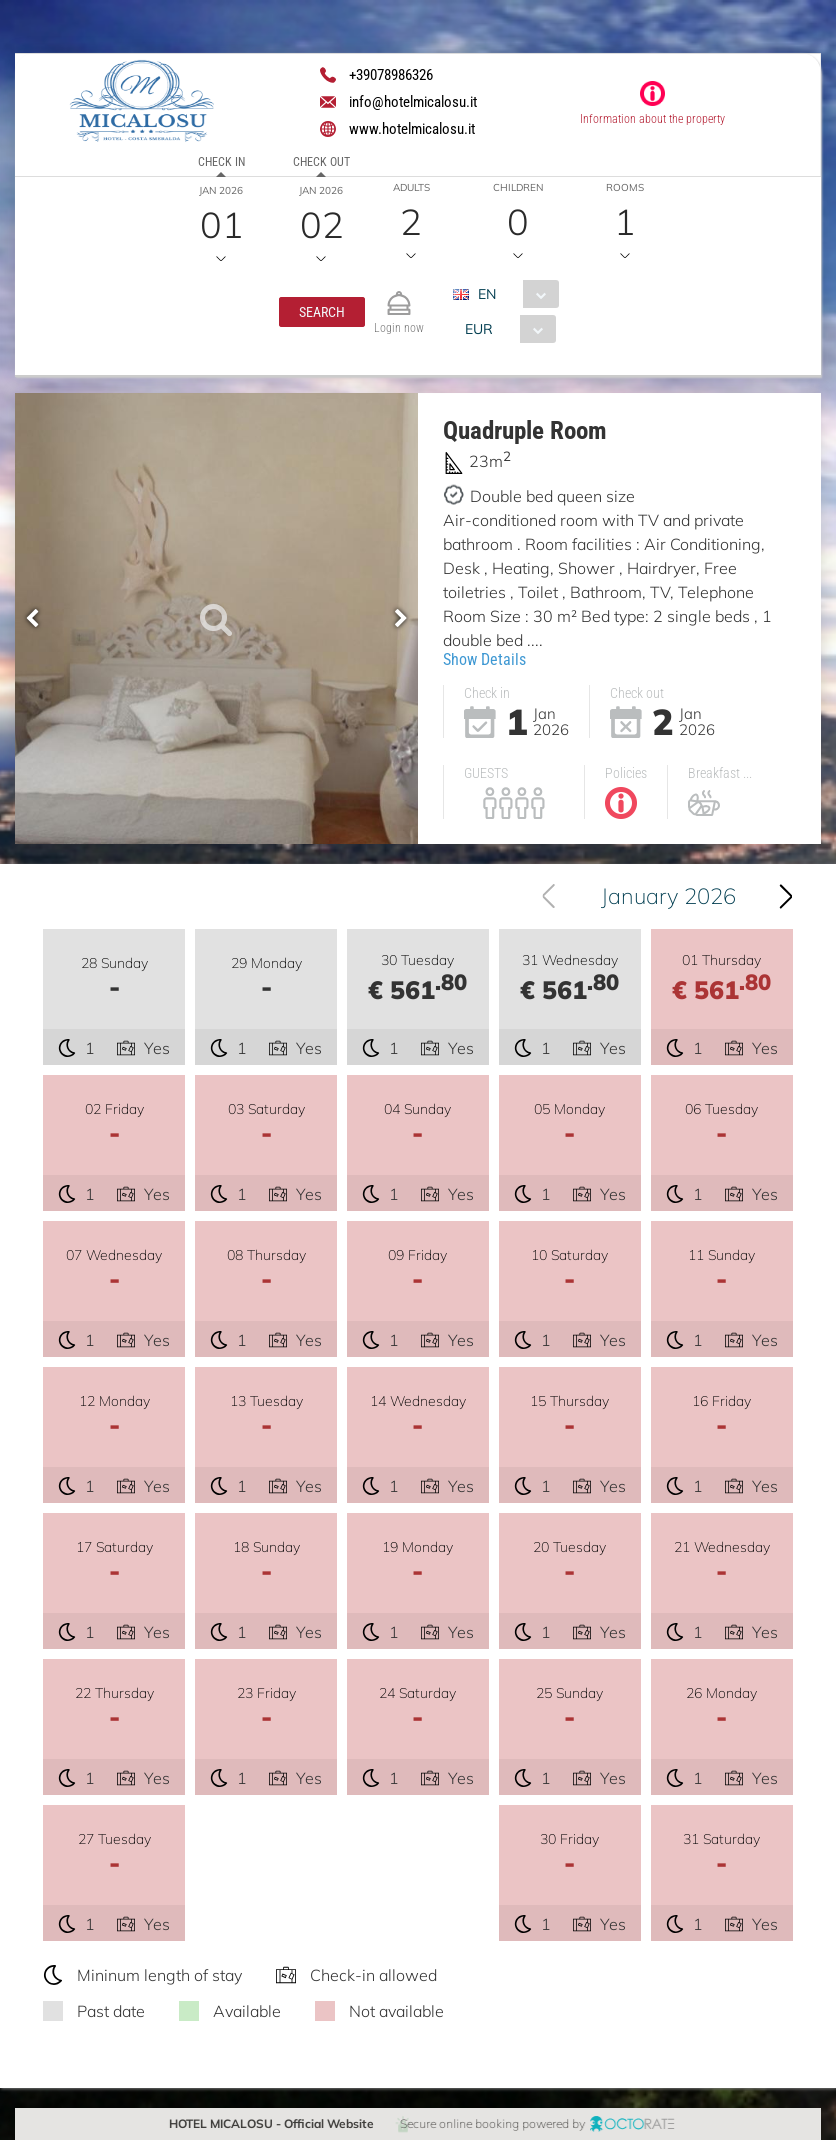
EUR (478, 329)
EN (486, 294)
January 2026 (668, 896)
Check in (221, 162)
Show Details (484, 659)
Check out (321, 162)
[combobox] (512, 294)
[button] (322, 312)
